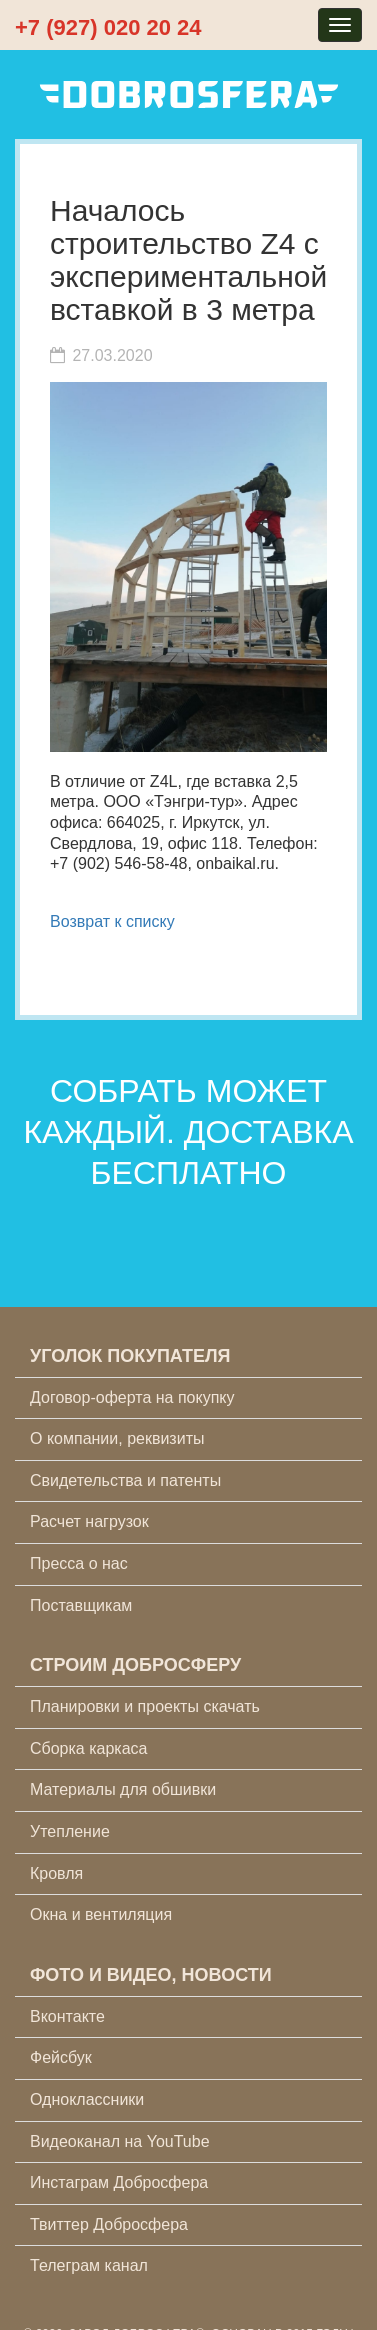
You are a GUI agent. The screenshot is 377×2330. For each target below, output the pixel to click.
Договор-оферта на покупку (132, 1397)
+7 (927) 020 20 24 (108, 27)
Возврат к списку (112, 921)
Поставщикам (81, 1605)
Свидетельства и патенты (125, 1480)
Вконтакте (67, 2016)
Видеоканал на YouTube (120, 2141)
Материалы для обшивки (123, 1789)
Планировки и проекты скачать (145, 1706)
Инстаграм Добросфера (119, 2182)
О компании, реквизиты (117, 1438)
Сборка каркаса (89, 1748)
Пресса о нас (79, 1563)
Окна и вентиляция (101, 1914)
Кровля (56, 1873)
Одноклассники (87, 2099)
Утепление (70, 1831)
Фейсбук (61, 2057)
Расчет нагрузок (89, 1521)
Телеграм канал (89, 2265)
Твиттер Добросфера (109, 2224)
